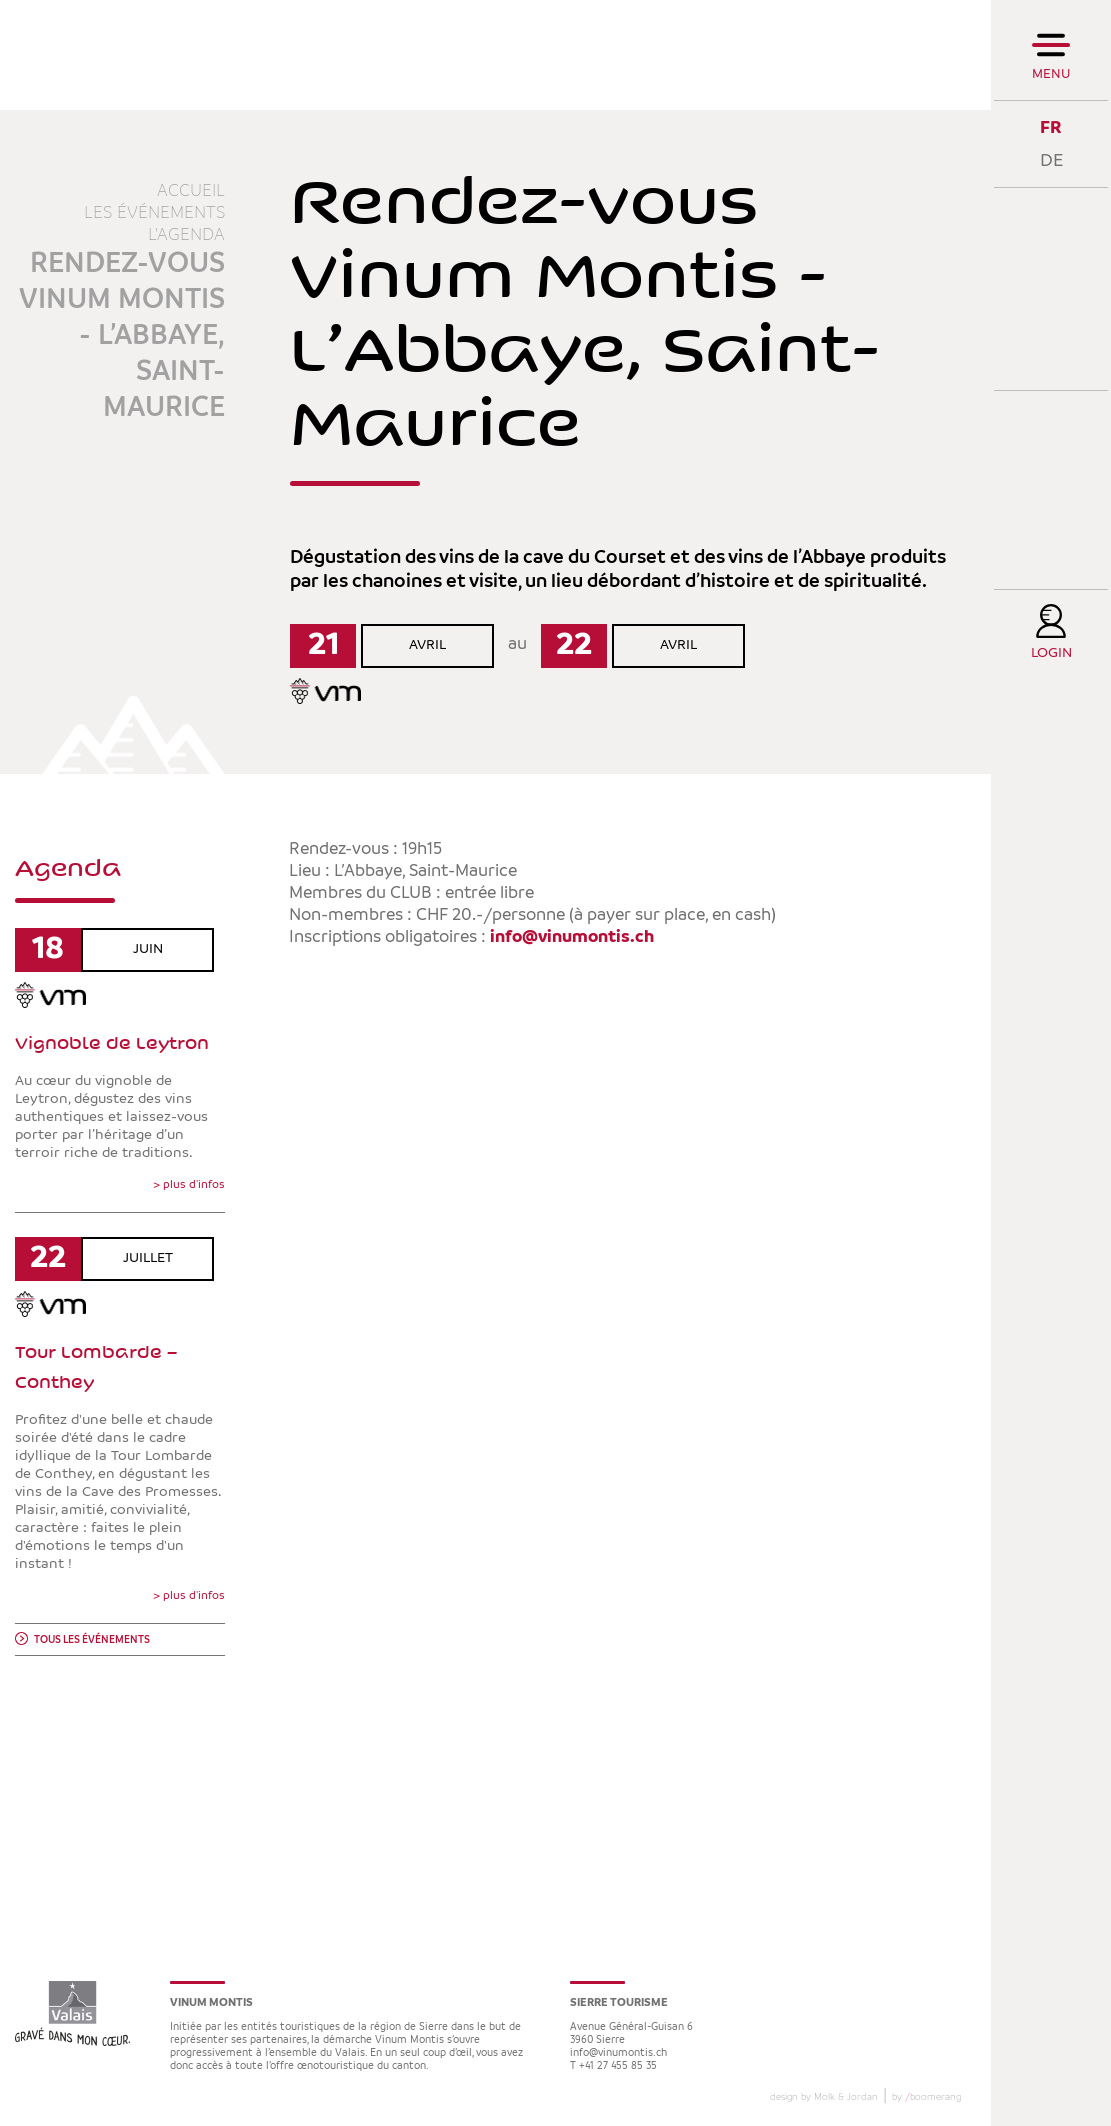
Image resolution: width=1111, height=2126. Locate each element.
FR (1051, 127)
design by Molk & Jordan (824, 2097)
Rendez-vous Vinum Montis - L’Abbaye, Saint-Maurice (122, 336)
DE (1051, 160)
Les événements (154, 213)
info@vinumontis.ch (572, 937)
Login (1051, 653)
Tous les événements (92, 1640)
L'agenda (186, 235)
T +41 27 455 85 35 (613, 2066)
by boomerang (926, 2097)
